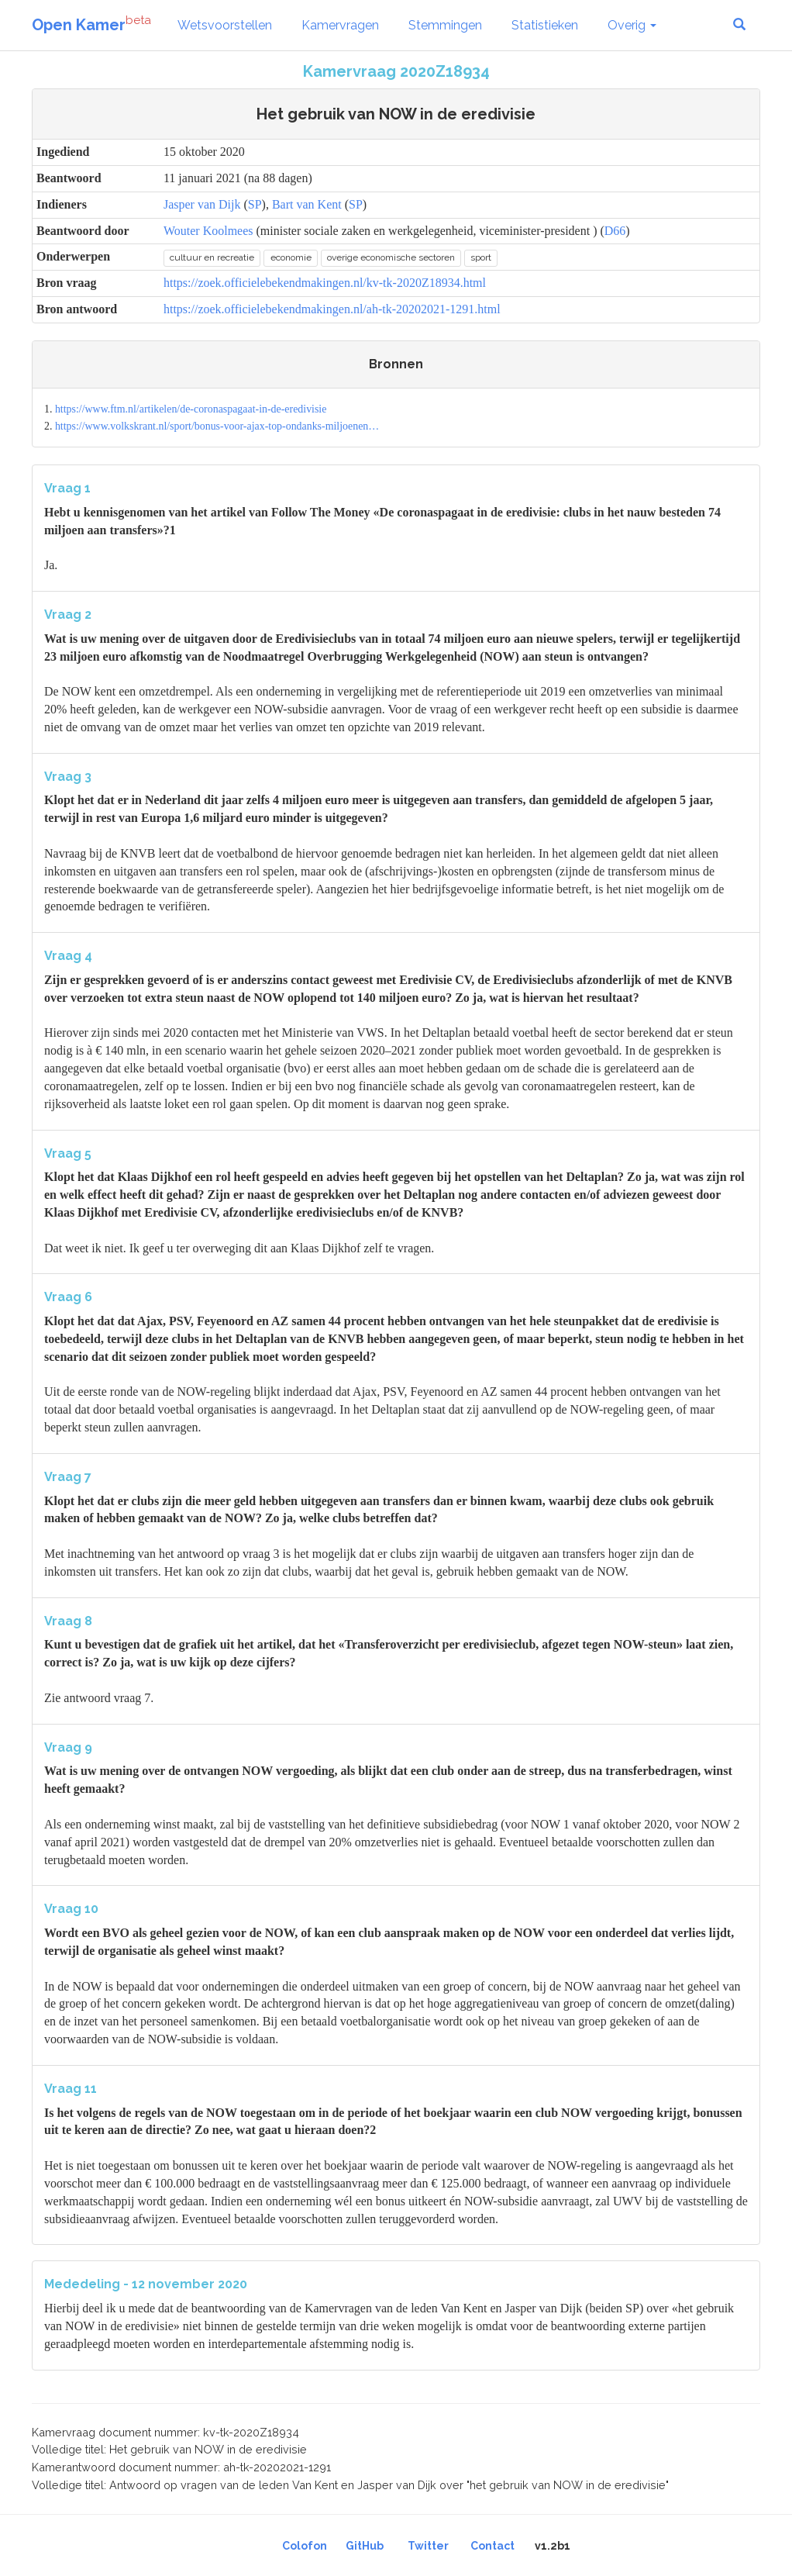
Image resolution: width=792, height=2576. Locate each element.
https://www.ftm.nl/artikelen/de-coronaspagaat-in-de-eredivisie (191, 409)
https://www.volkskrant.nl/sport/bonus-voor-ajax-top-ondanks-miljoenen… (217, 426)
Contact (492, 2546)
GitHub (365, 2546)
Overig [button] (632, 25)
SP (255, 204)
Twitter (428, 2546)
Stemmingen (445, 25)
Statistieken (544, 25)
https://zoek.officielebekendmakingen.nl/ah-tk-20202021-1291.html (332, 309)
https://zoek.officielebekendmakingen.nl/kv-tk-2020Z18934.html (325, 282)
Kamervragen (340, 25)
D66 (615, 230)
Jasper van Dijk (202, 204)
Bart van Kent (307, 204)
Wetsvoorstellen (224, 25)
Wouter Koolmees (208, 230)
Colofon (304, 2546)
